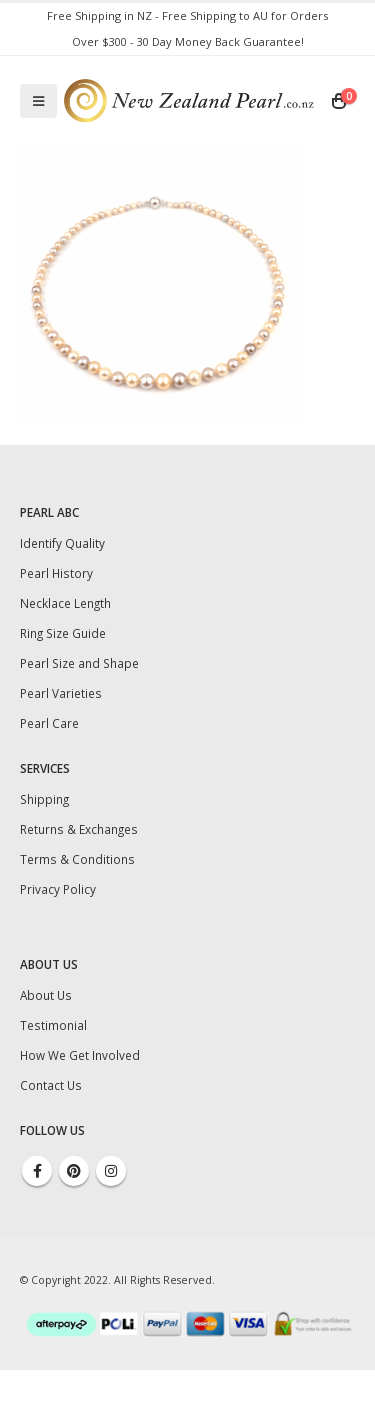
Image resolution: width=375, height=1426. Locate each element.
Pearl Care (49, 723)
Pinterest (74, 1171)
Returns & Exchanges (79, 829)
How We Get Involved (80, 1055)
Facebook (37, 1171)
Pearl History (56, 573)
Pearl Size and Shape (79, 663)
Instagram (111, 1171)
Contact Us (51, 1085)
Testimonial (53, 1025)
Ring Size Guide (63, 633)
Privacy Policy (58, 889)
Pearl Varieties (61, 693)
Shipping (44, 799)
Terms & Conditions (77, 859)
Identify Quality (62, 543)
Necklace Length (65, 603)
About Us (46, 995)
